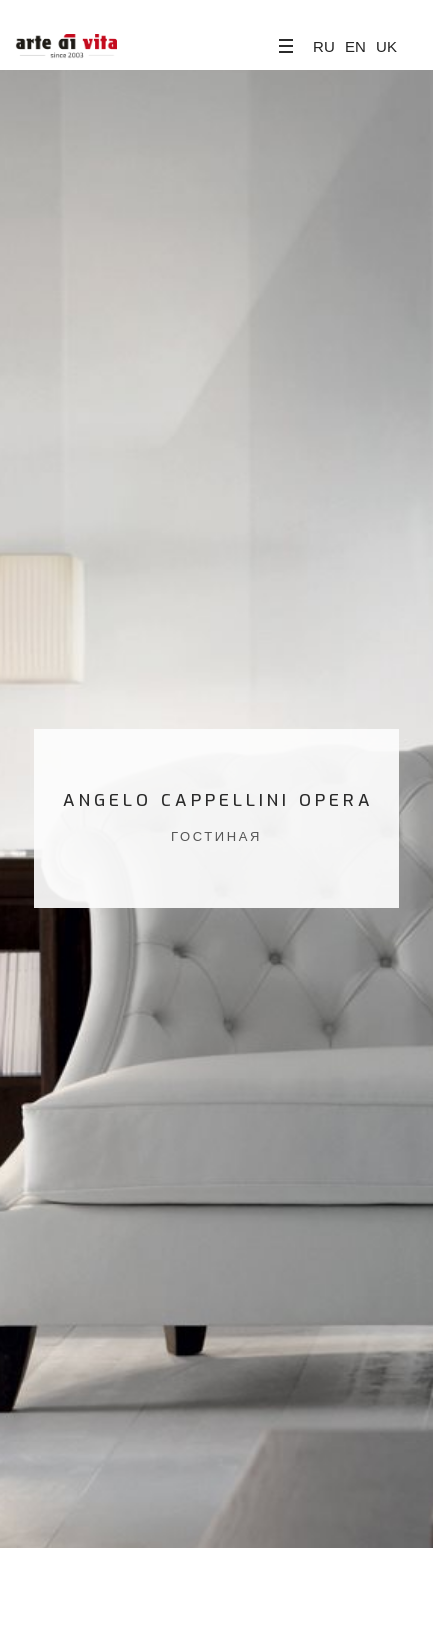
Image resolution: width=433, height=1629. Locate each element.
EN (355, 46)
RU (324, 46)
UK (386, 46)
